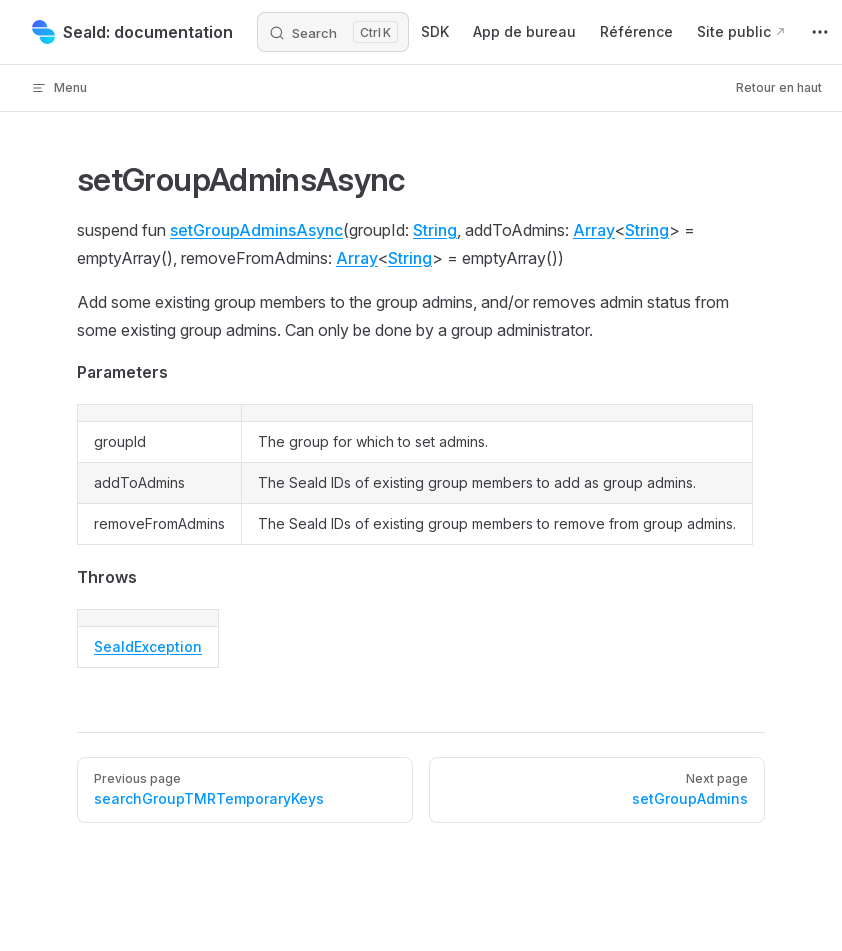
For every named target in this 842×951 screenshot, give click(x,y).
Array (594, 230)
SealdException (148, 646)
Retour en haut (779, 87)
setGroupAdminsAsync (256, 230)
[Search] (333, 32)
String (435, 230)
